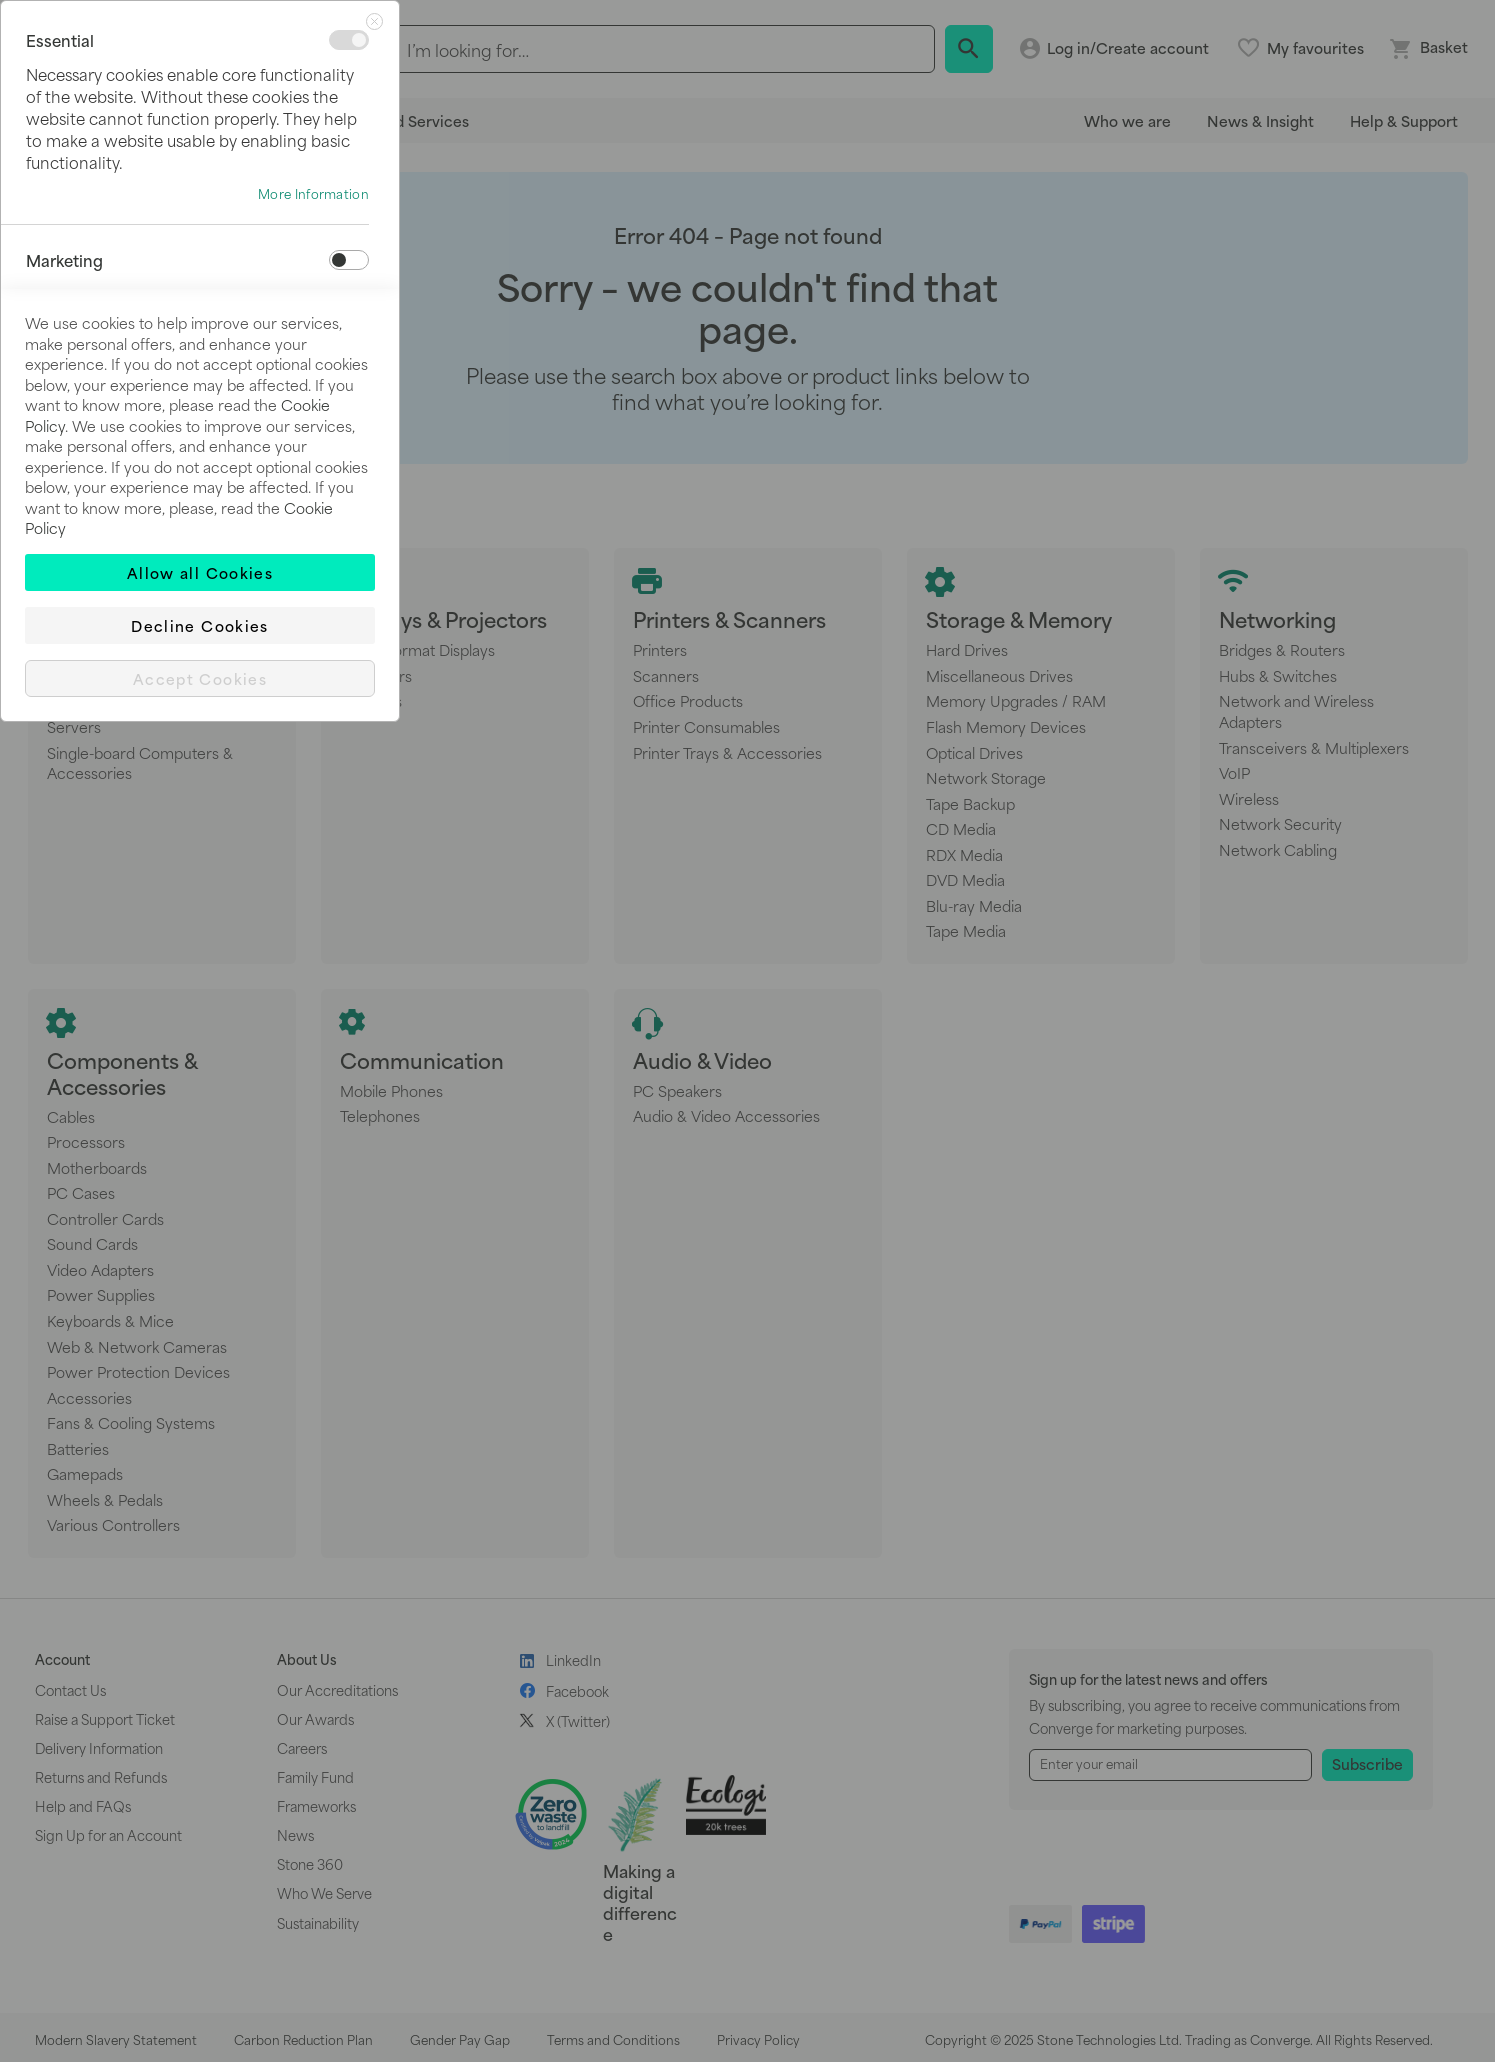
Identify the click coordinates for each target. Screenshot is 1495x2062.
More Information (313, 194)
